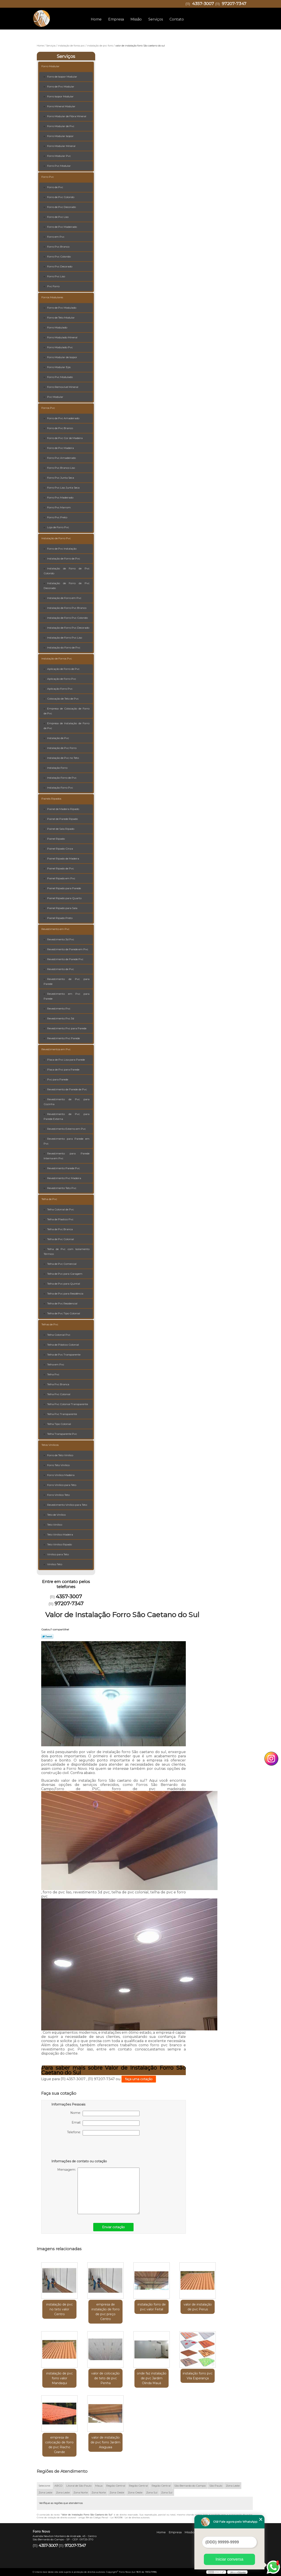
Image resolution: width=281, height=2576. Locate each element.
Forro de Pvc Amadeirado (63, 418)
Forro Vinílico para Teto (61, 1485)
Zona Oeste (117, 2492)
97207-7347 (234, 3)
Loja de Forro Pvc (58, 527)
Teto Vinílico (54, 1524)
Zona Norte (80, 2492)
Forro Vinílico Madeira (60, 1475)
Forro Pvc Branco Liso (61, 467)
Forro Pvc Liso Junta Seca (63, 487)
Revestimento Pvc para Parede (66, 1028)
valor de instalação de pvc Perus (198, 2306)
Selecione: (45, 2485)
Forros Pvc (48, 407)
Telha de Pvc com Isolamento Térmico (66, 1251)
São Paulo (215, 2485)
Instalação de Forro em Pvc (64, 598)
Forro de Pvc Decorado (61, 207)
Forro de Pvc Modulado (61, 307)
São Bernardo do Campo (190, 2485)
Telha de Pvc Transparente (63, 1354)
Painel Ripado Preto (60, 918)
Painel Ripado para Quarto (64, 898)
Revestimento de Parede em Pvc (67, 949)
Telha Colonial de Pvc (60, 1209)
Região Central (115, 2485)
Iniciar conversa (229, 2559)
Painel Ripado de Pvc (60, 868)
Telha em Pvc (55, 1364)
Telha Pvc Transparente (62, 1414)
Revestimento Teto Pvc (61, 1188)
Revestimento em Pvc (55, 929)
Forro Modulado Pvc (60, 347)
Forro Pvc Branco (58, 246)
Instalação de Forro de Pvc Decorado (66, 585)
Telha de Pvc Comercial (61, 1263)
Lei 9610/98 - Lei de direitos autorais (129, 2517)
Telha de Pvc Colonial (60, 1239)
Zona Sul (151, 2492)
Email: (106, 2123)
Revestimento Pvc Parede (63, 1038)
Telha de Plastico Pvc (60, 1219)
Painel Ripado (56, 838)
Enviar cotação (113, 2227)
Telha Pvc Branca (58, 1384)
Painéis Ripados (51, 798)
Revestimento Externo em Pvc (66, 1128)
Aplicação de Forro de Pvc (63, 668)
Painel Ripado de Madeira (63, 858)
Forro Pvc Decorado (59, 266)
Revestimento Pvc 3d (60, 1018)
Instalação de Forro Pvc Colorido (67, 617)
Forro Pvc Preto (57, 517)
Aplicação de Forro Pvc (61, 678)
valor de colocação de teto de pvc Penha (105, 2378)
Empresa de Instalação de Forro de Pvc (66, 726)
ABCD (58, 2485)
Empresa (116, 19)
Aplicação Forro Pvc (60, 688)
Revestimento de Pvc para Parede (66, 981)
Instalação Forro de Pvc (61, 777)
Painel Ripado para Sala (62, 908)
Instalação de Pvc (58, 738)
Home (96, 19)
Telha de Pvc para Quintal (63, 1283)
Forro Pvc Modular (59, 165)
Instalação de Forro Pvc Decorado (68, 627)
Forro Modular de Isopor (62, 357)
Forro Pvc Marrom (59, 507)
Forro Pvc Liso (56, 276)
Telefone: (103, 2132)
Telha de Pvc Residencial (62, 1303)
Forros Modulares (52, 297)
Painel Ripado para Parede (64, 888)
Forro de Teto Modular (61, 317)
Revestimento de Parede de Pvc (67, 1089)
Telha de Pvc (49, 1199)
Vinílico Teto (54, 1564)
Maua (98, 2485)
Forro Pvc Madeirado (60, 497)
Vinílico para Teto (58, 1554)
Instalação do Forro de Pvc (63, 647)
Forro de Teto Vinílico (60, 1455)
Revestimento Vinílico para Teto (67, 1504)
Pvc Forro (53, 286)
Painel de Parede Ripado (62, 818)
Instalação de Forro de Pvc (63, 558)
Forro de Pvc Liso (58, 217)
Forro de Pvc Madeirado (62, 226)
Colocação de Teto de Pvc (63, 698)
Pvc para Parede (57, 1079)
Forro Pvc (47, 176)
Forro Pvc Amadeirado (61, 457)
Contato (176, 19)
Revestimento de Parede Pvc (65, 959)
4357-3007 (203, 3)
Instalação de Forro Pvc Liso (64, 637)
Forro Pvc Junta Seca (60, 477)
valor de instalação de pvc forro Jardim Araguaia (105, 2442)
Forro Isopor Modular (60, 96)
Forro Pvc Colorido (59, 256)
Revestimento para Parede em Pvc (66, 1141)
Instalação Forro (57, 767)
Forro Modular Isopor (60, 136)
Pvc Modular (55, 396)
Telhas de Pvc (49, 1324)
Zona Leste (233, 2485)
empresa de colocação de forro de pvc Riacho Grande (59, 2444)
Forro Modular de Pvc (60, 126)
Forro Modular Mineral (61, 146)
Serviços (155, 19)
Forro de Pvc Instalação (61, 548)
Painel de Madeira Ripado (63, 809)
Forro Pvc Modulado (60, 377)
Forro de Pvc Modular (60, 86)
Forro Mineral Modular (61, 106)
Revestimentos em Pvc (56, 1049)
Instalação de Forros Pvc (56, 658)
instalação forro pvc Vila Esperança (197, 2375)
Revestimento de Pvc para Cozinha (66, 1102)
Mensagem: (98, 2191)
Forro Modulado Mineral (62, 337)
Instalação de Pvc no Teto (63, 757)
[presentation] (79, 2148)
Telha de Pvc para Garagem (64, 1273)
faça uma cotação (139, 2079)
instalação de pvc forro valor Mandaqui (59, 2378)
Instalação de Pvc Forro (61, 748)
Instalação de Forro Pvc (56, 538)
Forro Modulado (57, 327)
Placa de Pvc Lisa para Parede (66, 1059)
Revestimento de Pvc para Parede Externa (66, 1116)
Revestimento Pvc (58, 1008)
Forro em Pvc (55, 236)
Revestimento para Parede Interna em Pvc (66, 1156)
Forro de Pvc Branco (60, 428)
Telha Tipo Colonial (59, 1424)
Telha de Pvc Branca (60, 1229)
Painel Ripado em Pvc (61, 878)
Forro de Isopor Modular (62, 76)
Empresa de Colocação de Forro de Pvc (66, 711)
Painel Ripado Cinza (60, 848)
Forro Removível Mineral (62, 387)
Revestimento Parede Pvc (63, 1168)
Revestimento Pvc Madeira (64, 1178)
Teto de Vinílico (56, 1514)
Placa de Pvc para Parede (63, 1069)
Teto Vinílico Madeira (60, 1534)
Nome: (105, 2113)
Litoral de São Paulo (78, 2485)
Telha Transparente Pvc (62, 1433)
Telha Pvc (53, 1374)
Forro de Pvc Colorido (60, 197)
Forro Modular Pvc (59, 155)
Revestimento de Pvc (60, 969)
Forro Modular (50, 66)
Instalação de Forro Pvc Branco (66, 607)
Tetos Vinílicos (50, 1444)
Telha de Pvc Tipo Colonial (63, 1313)
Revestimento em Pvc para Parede (66, 996)
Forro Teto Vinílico (58, 1465)
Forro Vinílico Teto (58, 1494)
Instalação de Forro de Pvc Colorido (66, 571)
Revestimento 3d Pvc (60, 939)
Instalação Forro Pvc (60, 787)
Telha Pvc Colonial (58, 1394)
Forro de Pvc (55, 187)
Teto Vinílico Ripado (59, 1544)
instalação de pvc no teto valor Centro (59, 2309)
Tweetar (47, 1636)
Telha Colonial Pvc (58, 1334)
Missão (136, 19)
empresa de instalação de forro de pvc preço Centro (105, 2311)
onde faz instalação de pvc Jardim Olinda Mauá (151, 2378)
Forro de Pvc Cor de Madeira (65, 438)
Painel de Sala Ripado (60, 828)
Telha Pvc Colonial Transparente (67, 1404)
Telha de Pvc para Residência (65, 1293)
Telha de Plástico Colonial (63, 1344)
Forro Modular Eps (59, 367)
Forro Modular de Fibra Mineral (66, 116)
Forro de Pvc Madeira (60, 448)
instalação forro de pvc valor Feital (152, 2306)
